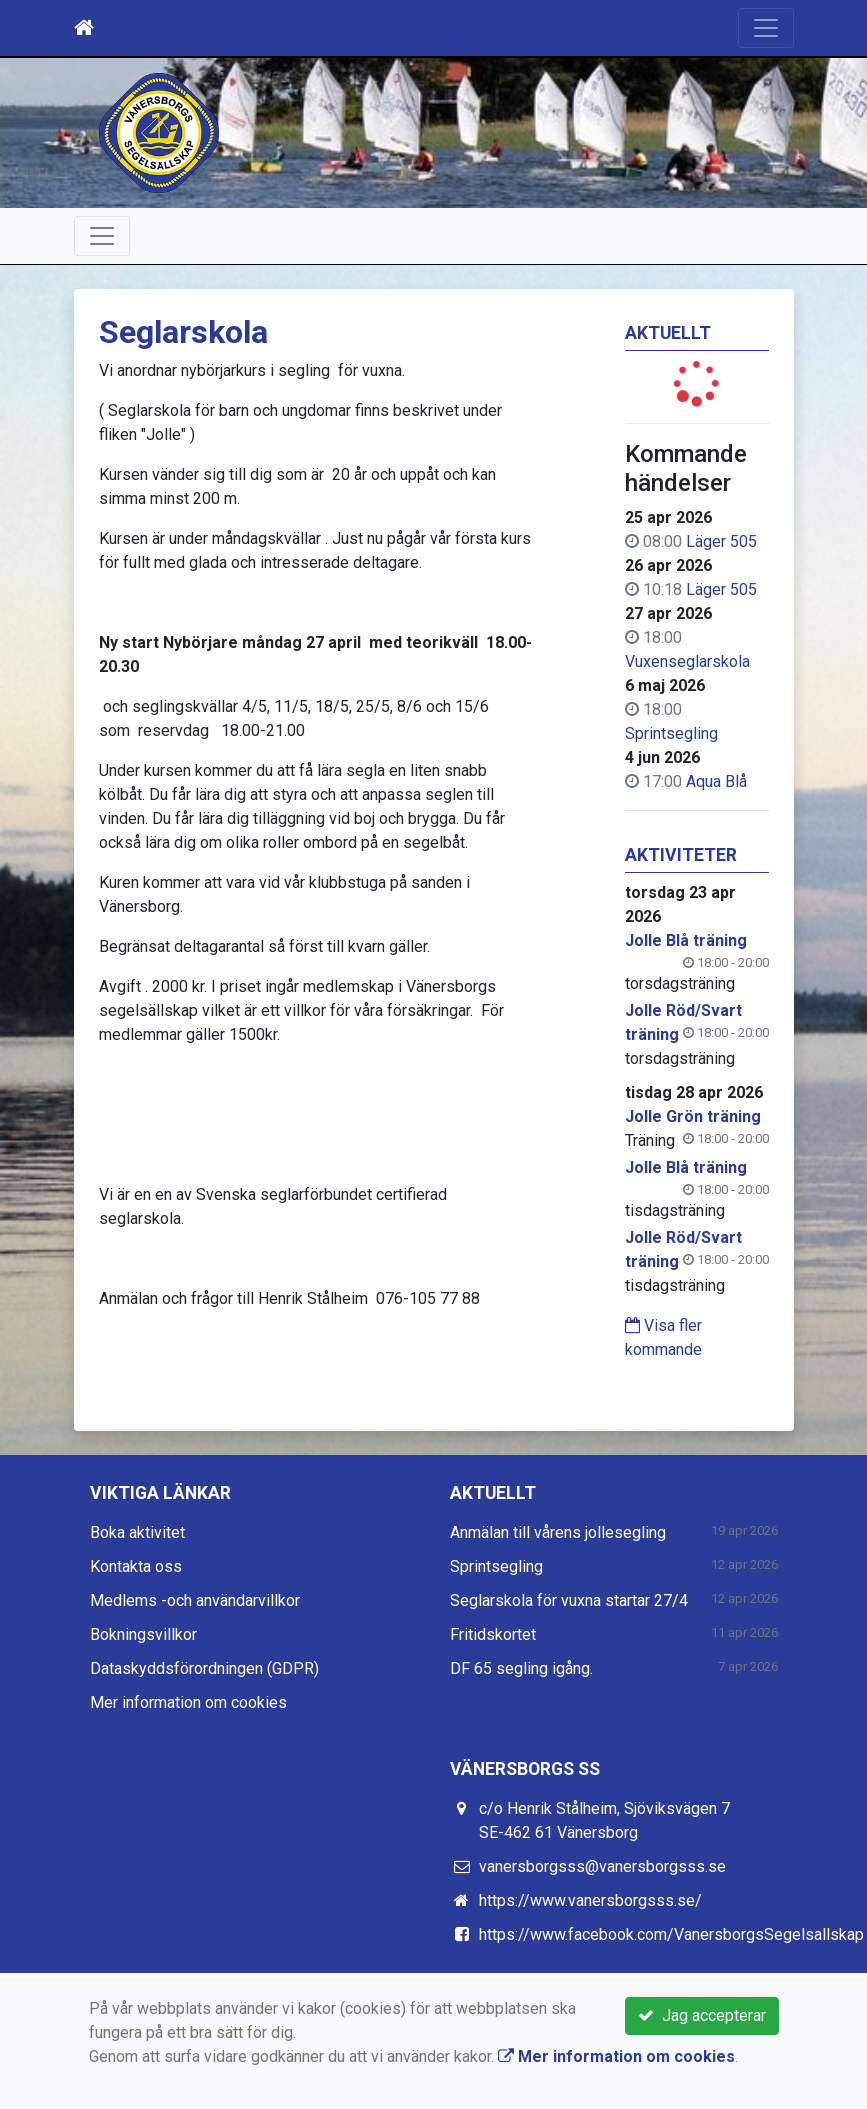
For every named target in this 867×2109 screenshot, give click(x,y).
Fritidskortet (493, 1634)
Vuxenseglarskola (687, 661)
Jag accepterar (702, 2015)
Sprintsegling (671, 733)
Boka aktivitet (137, 1532)
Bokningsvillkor (143, 1634)
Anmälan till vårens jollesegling (558, 1532)
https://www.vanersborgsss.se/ (590, 1900)
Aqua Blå (716, 781)
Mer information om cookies (188, 1702)
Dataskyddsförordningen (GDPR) (204, 1668)
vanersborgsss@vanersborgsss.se (602, 1866)
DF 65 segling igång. (521, 1668)
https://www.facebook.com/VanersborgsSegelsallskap (671, 1934)
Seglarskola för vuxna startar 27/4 (569, 1600)
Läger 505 (721, 541)
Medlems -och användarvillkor (195, 1600)
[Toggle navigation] (766, 28)
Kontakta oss (136, 1566)
